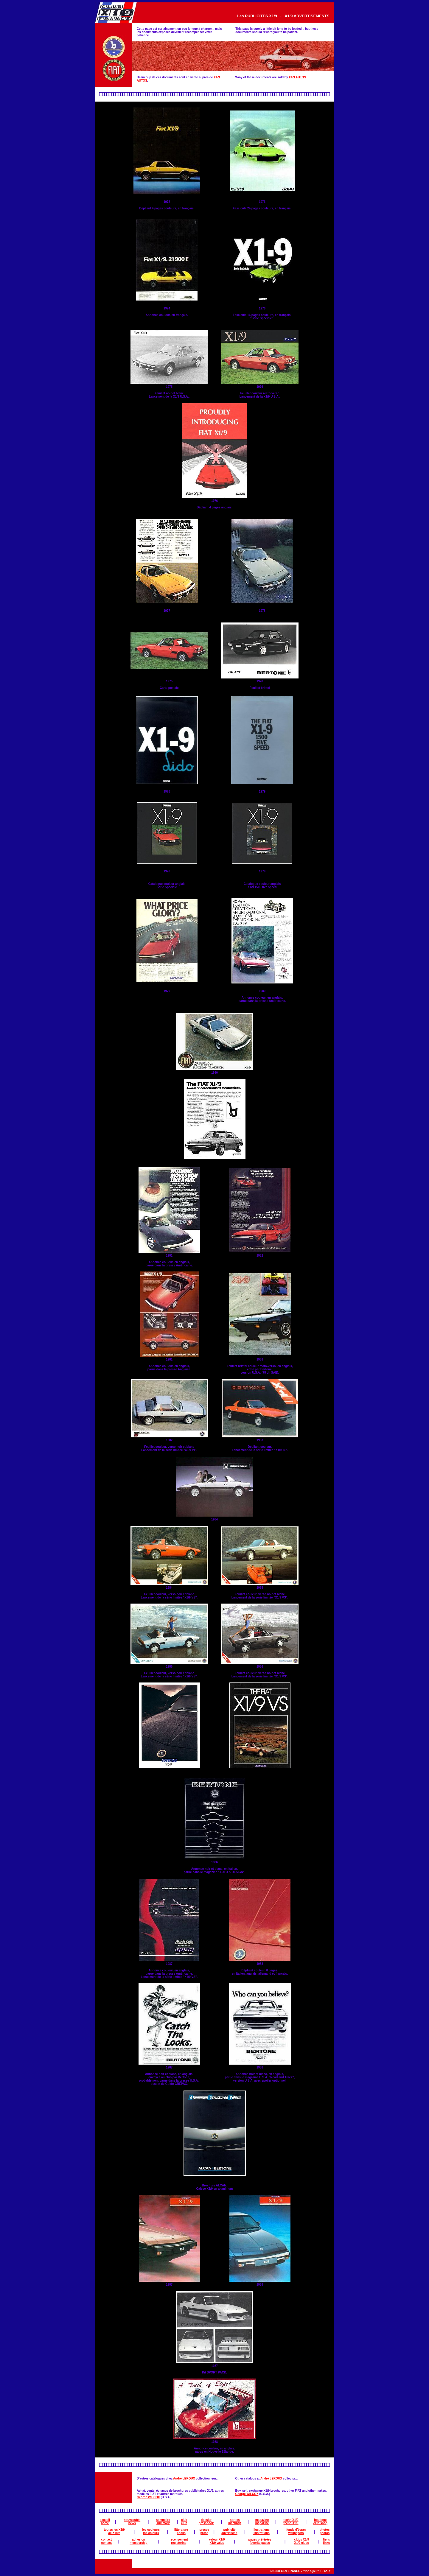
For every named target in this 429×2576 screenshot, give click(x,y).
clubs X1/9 (301, 2539)
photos (324, 2529)
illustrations (261, 2529)
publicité (229, 2529)
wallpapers (296, 2533)
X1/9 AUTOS (297, 77)
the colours (151, 2533)
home (105, 2523)
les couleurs (150, 2529)
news (132, 2523)
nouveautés (132, 2519)
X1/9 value (217, 2542)
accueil (105, 2519)
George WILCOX (148, 2497)
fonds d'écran (296, 2529)
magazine (262, 2519)
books (181, 2533)
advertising (229, 2533)
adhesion (138, 2539)
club (184, 2519)
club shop (320, 2523)
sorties (235, 2519)
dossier (206, 2519)
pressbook (206, 2523)
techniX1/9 (291, 2519)
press (204, 2533)
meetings (234, 2523)
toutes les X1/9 (114, 2529)
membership (138, 2542)
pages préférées (259, 2539)
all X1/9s (114, 2533)
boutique (320, 2519)
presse (204, 2529)
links (326, 2542)
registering (178, 2542)
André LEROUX (184, 2478)
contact (106, 2539)
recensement (179, 2539)
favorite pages (260, 2542)
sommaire (163, 2519)
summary (163, 2523)
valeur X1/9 (217, 2539)
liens (326, 2539)
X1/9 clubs (301, 2542)
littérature (181, 2529)
